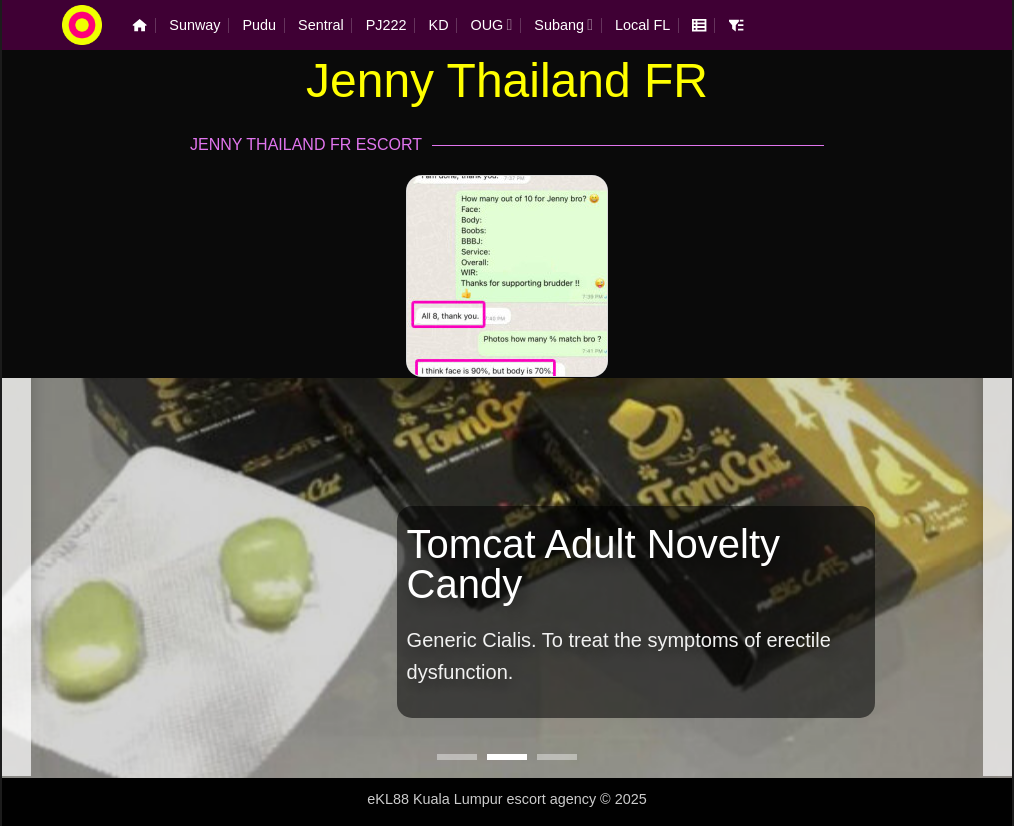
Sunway (194, 25)
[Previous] (16, 576)
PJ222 (386, 25)
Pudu (260, 25)
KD (439, 25)
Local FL (642, 25)
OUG (492, 24)
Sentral (321, 25)
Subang (563, 24)
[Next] (998, 576)
